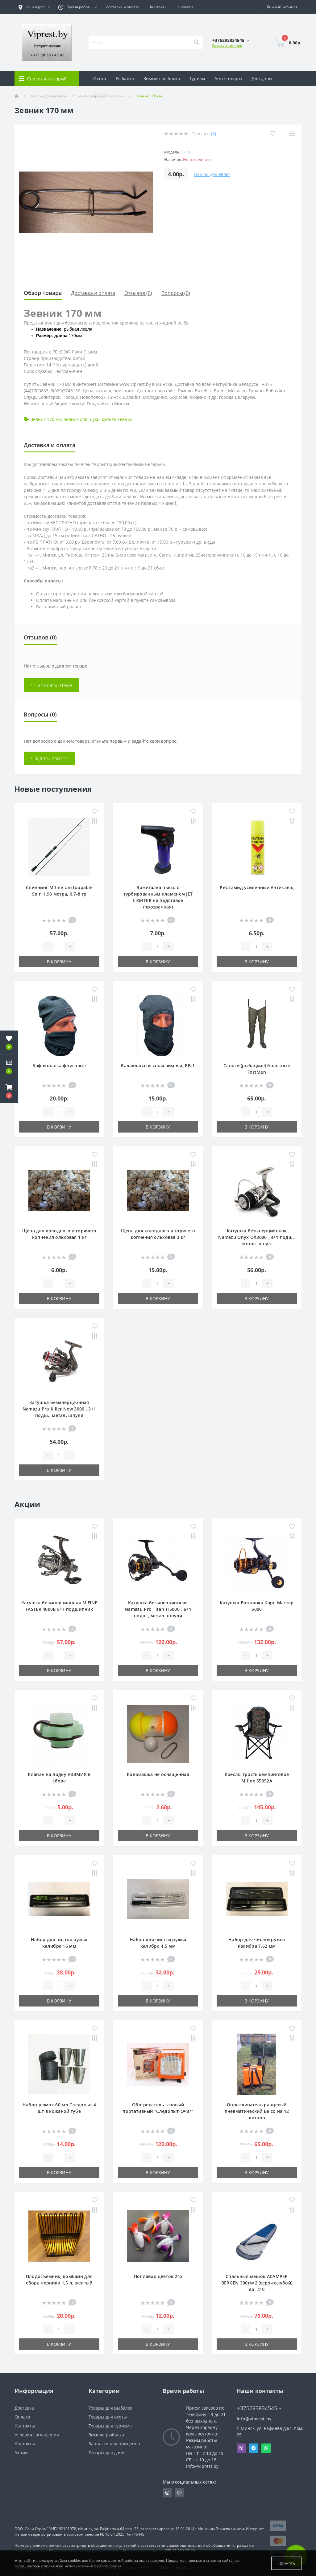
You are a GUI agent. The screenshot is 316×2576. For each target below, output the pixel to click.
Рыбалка (125, 78)
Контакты (158, 7)
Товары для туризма (110, 2426)
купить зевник (117, 419)
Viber (241, 2448)
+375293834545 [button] (259, 2408)
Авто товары (228, 78)
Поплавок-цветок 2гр (158, 2276)
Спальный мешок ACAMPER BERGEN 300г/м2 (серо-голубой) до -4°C (257, 2282)
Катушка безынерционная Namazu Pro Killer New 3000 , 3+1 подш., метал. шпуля (59, 1408)
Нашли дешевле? (212, 174)
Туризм (197, 78)
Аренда (101, 94)
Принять (286, 2563)
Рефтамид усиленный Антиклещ (256, 887)
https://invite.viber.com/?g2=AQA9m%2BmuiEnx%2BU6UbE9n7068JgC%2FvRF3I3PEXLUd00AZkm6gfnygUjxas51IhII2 (179, 2493)
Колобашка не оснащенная (158, 1774)
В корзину (59, 962)
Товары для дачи (107, 2453)
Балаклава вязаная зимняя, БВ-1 (158, 1065)
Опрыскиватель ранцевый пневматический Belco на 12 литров (257, 2111)
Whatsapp (266, 2448)
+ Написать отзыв (51, 685)
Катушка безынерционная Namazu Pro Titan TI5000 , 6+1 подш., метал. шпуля (158, 1609)
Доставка (24, 2408)
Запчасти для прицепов (114, 2444)
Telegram (254, 2448)
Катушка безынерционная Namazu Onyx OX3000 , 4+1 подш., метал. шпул (256, 1237)
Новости (185, 7)
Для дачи (262, 78)
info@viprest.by (254, 2419)
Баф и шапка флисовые (59, 1065)
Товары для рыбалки (111, 2408)
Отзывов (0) (138, 293)
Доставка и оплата (122, 7)
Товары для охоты (108, 2417)
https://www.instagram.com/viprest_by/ (167, 2493)
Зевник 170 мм (46, 419)
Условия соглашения (37, 2435)
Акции (21, 2453)
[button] (9, 1091)
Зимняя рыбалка (161, 78)
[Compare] (291, 134)
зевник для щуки (82, 419)
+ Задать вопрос (49, 758)
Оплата (22, 2417)
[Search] (196, 42)
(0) (213, 134)
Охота (99, 78)
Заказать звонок (227, 45)
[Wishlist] (272, 134)
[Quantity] (58, 946)
